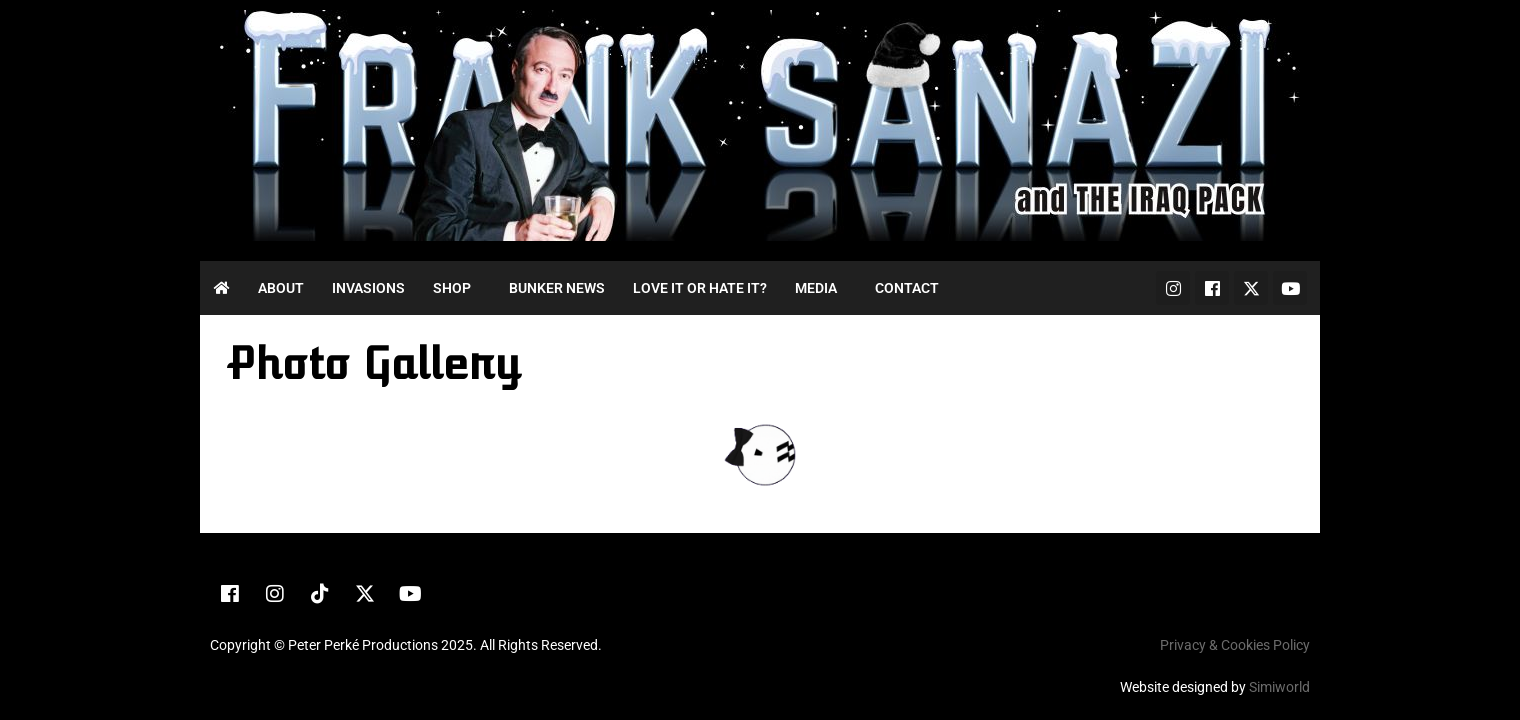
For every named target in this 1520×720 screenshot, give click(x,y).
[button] (457, 288)
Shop (452, 288)
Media (816, 288)
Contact (907, 288)
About (281, 288)
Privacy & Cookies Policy (1235, 645)
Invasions (368, 288)
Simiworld (1279, 687)
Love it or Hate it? (700, 288)
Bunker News (557, 288)
